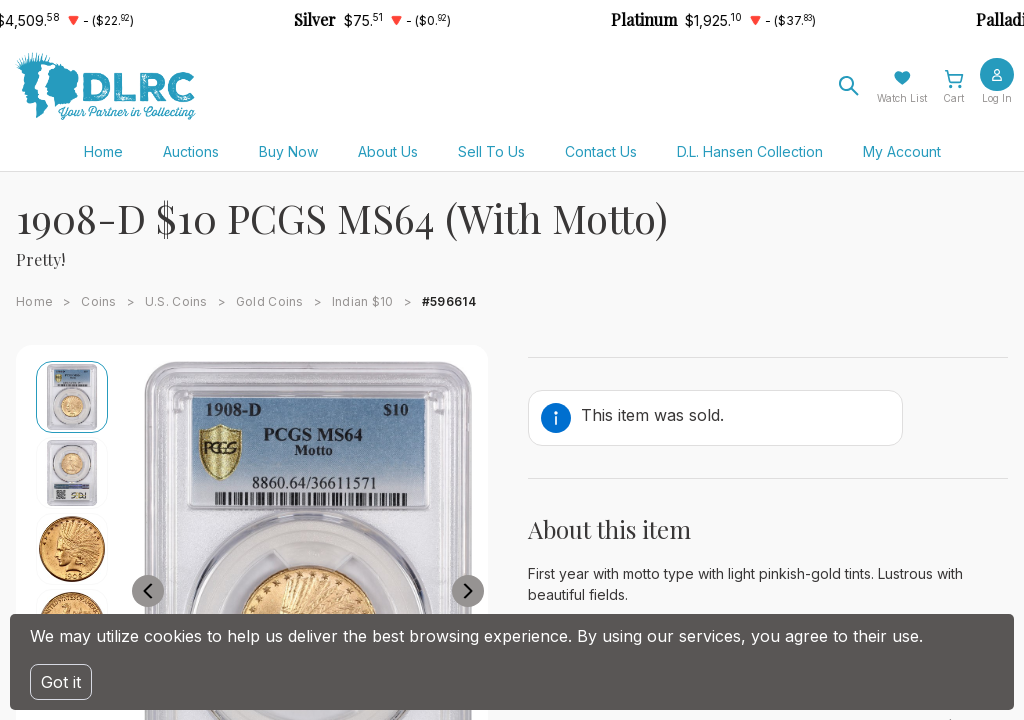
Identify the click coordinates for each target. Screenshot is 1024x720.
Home (103, 151)
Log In (997, 98)
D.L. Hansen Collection (750, 151)
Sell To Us (491, 151)
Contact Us (601, 151)
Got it (61, 682)
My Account (902, 151)
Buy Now (288, 151)
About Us (388, 151)
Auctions (191, 151)
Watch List (902, 98)
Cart (953, 98)
